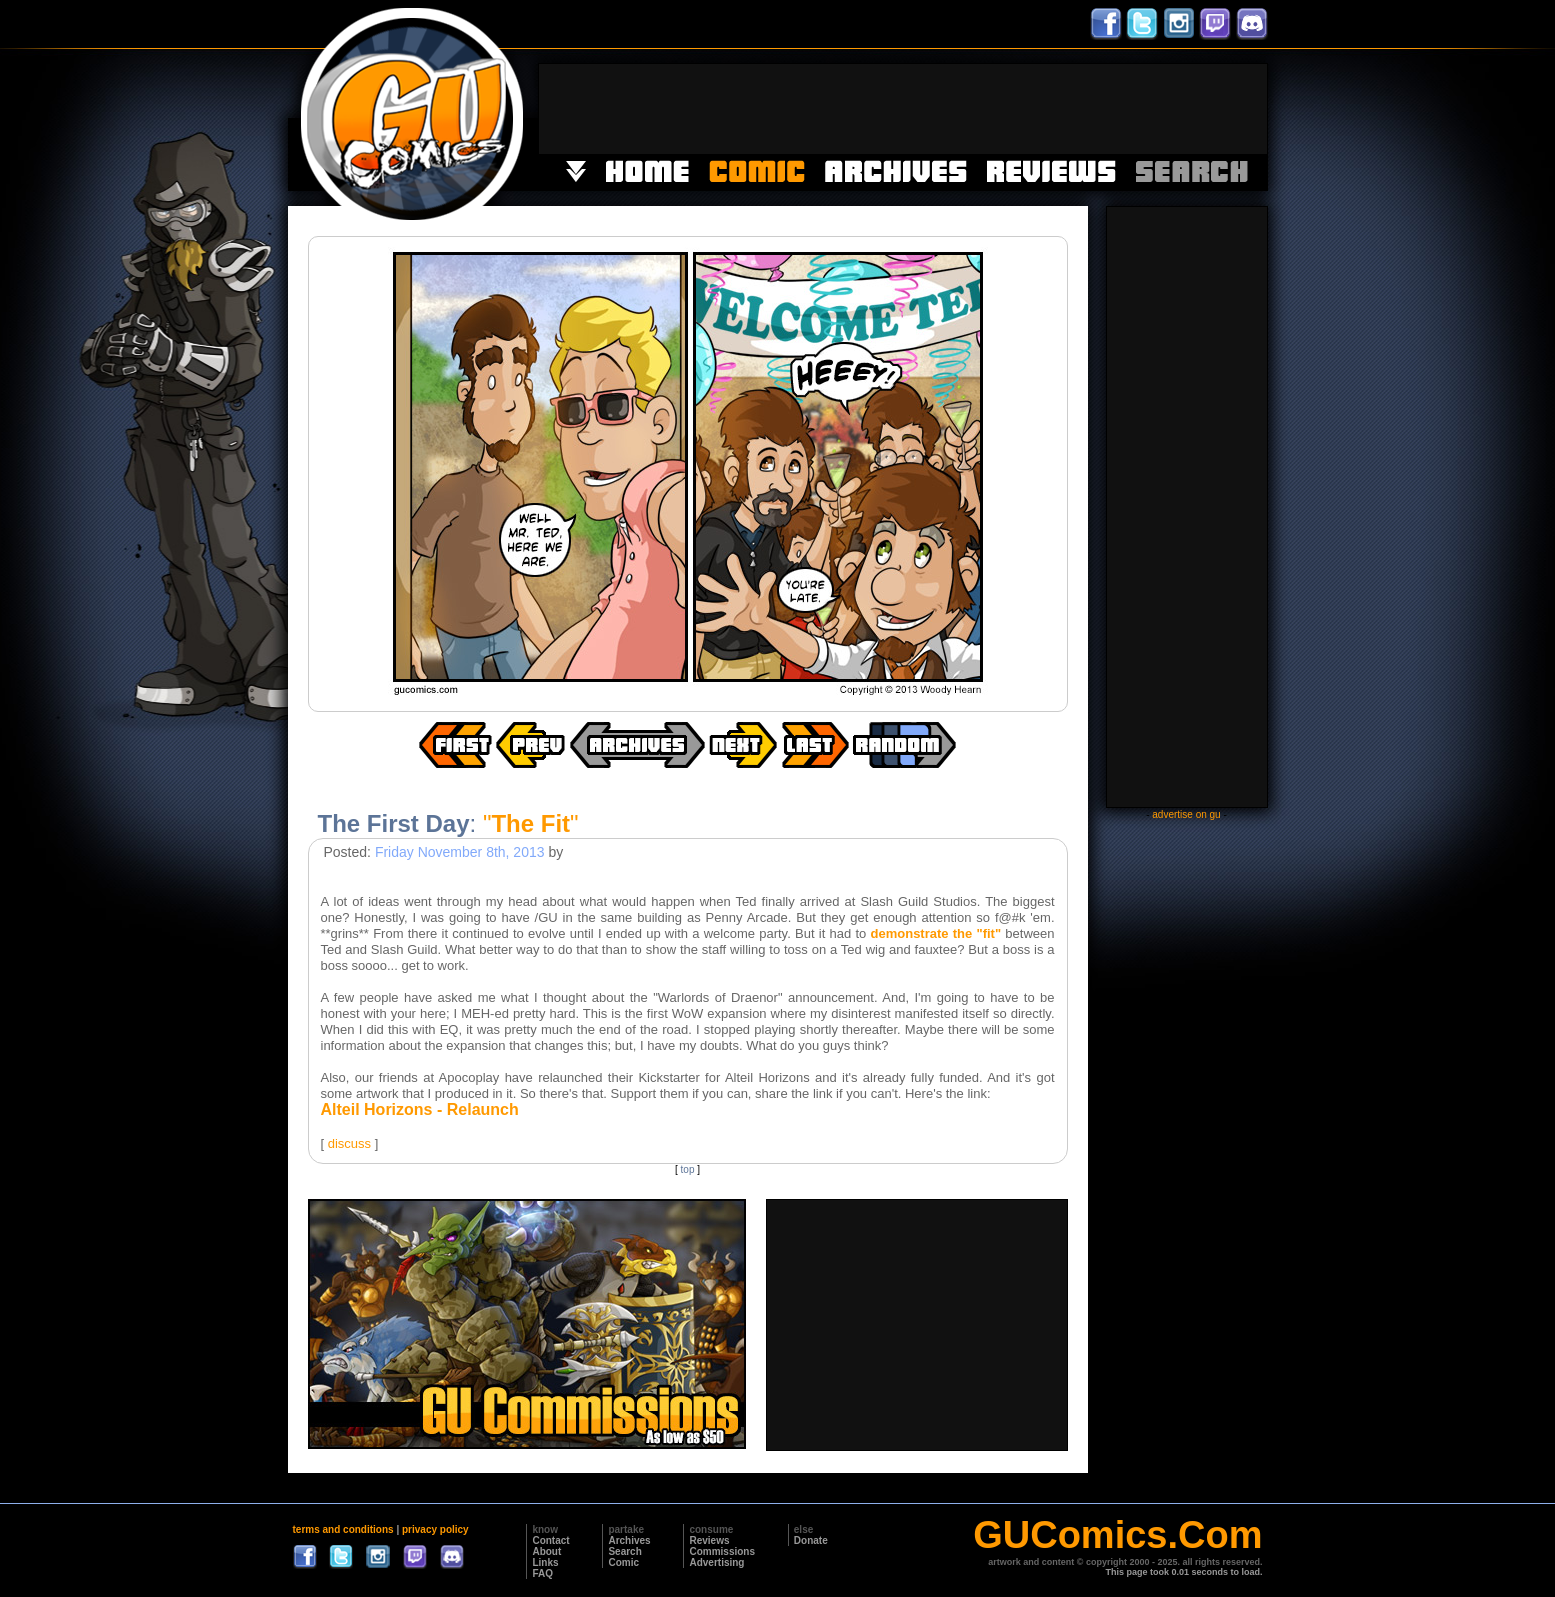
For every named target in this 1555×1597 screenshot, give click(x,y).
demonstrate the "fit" (936, 933)
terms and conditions (343, 1529)
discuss (349, 1143)
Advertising (716, 1562)
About (546, 1551)
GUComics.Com (1117, 1535)
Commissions (722, 1551)
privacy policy (435, 1529)
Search (624, 1551)
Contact (550, 1540)
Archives (629, 1540)
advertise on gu (1186, 814)
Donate (811, 1540)
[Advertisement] (903, 109)
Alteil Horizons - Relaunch (420, 1109)
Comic (623, 1562)
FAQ (542, 1573)
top (688, 1169)
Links (545, 1562)
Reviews (709, 1540)
